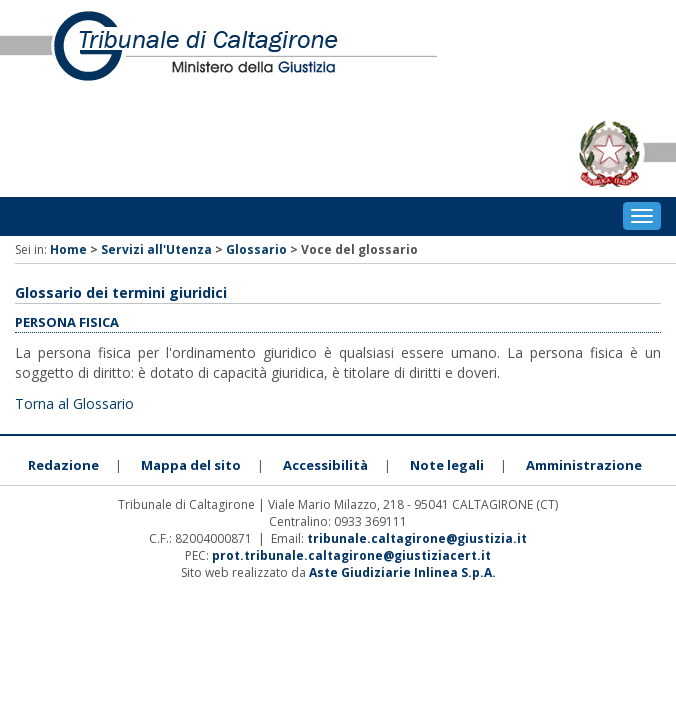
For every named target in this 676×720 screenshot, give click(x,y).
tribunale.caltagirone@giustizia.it (417, 538)
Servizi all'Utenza (156, 249)
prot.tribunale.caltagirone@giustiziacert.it (351, 555)
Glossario (256, 249)
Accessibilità (325, 465)
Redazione (63, 465)
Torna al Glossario (74, 403)
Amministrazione (584, 465)
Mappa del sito (191, 465)
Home (68, 249)
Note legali (447, 465)
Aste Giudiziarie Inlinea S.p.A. (402, 572)
